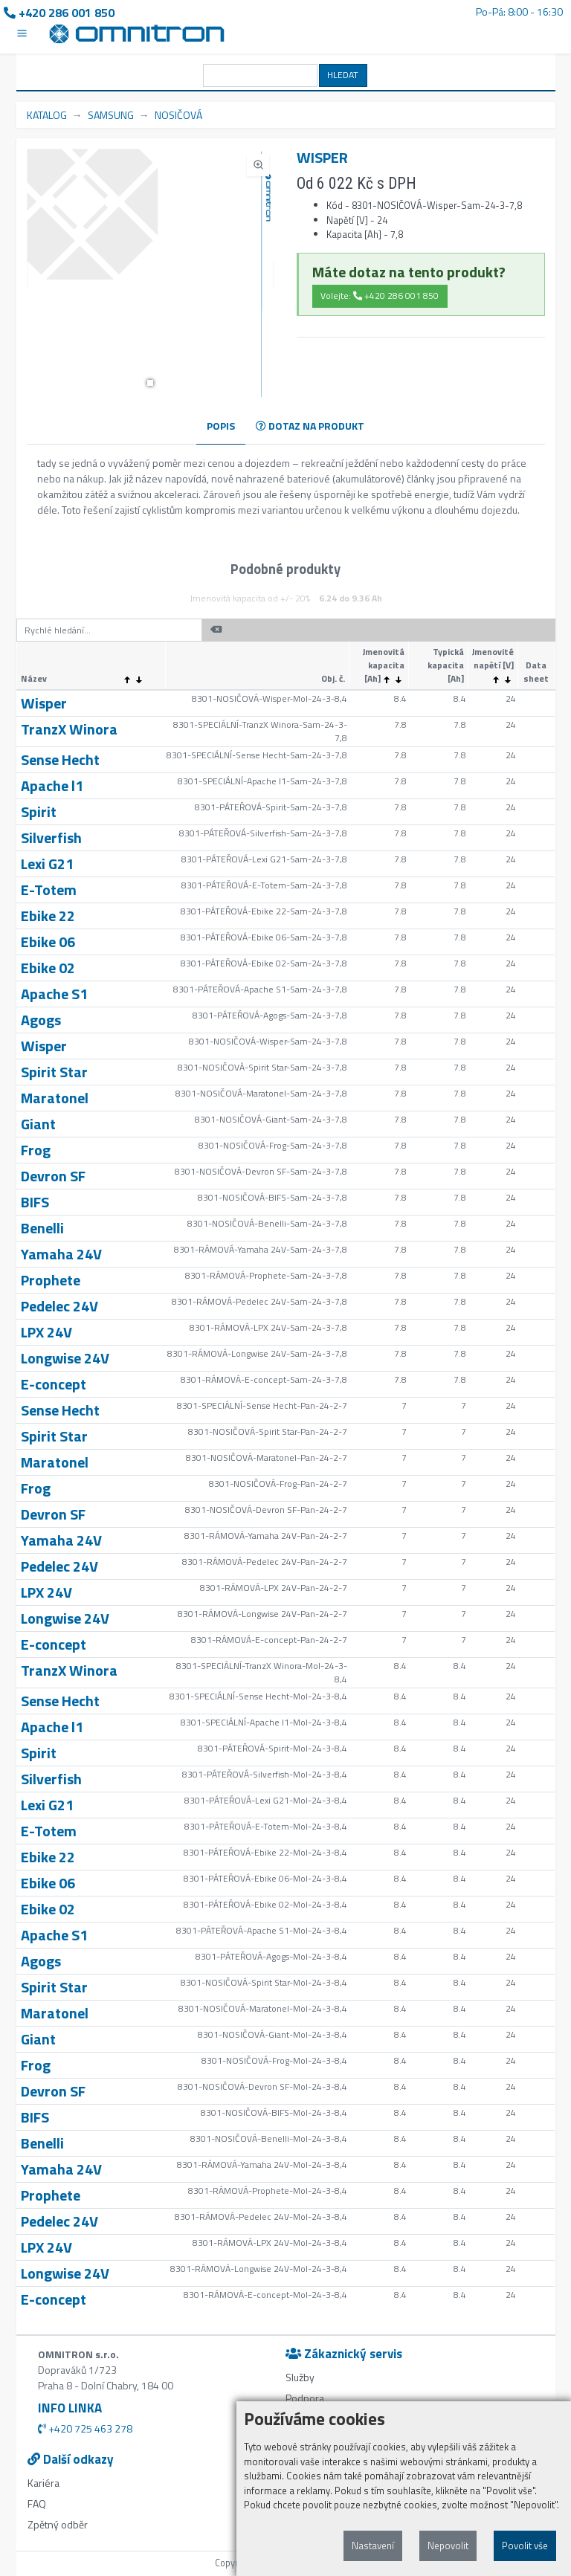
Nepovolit (448, 2545)
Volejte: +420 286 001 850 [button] (379, 295)
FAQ (37, 2503)
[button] (150, 383)
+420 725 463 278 (85, 2428)
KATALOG (47, 115)
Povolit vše (525, 2545)
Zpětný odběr (58, 2524)
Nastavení (373, 2545)
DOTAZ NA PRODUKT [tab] (310, 425)
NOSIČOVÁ (178, 115)
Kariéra (43, 2483)
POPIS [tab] (221, 425)
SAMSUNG (111, 115)
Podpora (305, 2398)
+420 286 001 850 (59, 13)
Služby (300, 2377)
